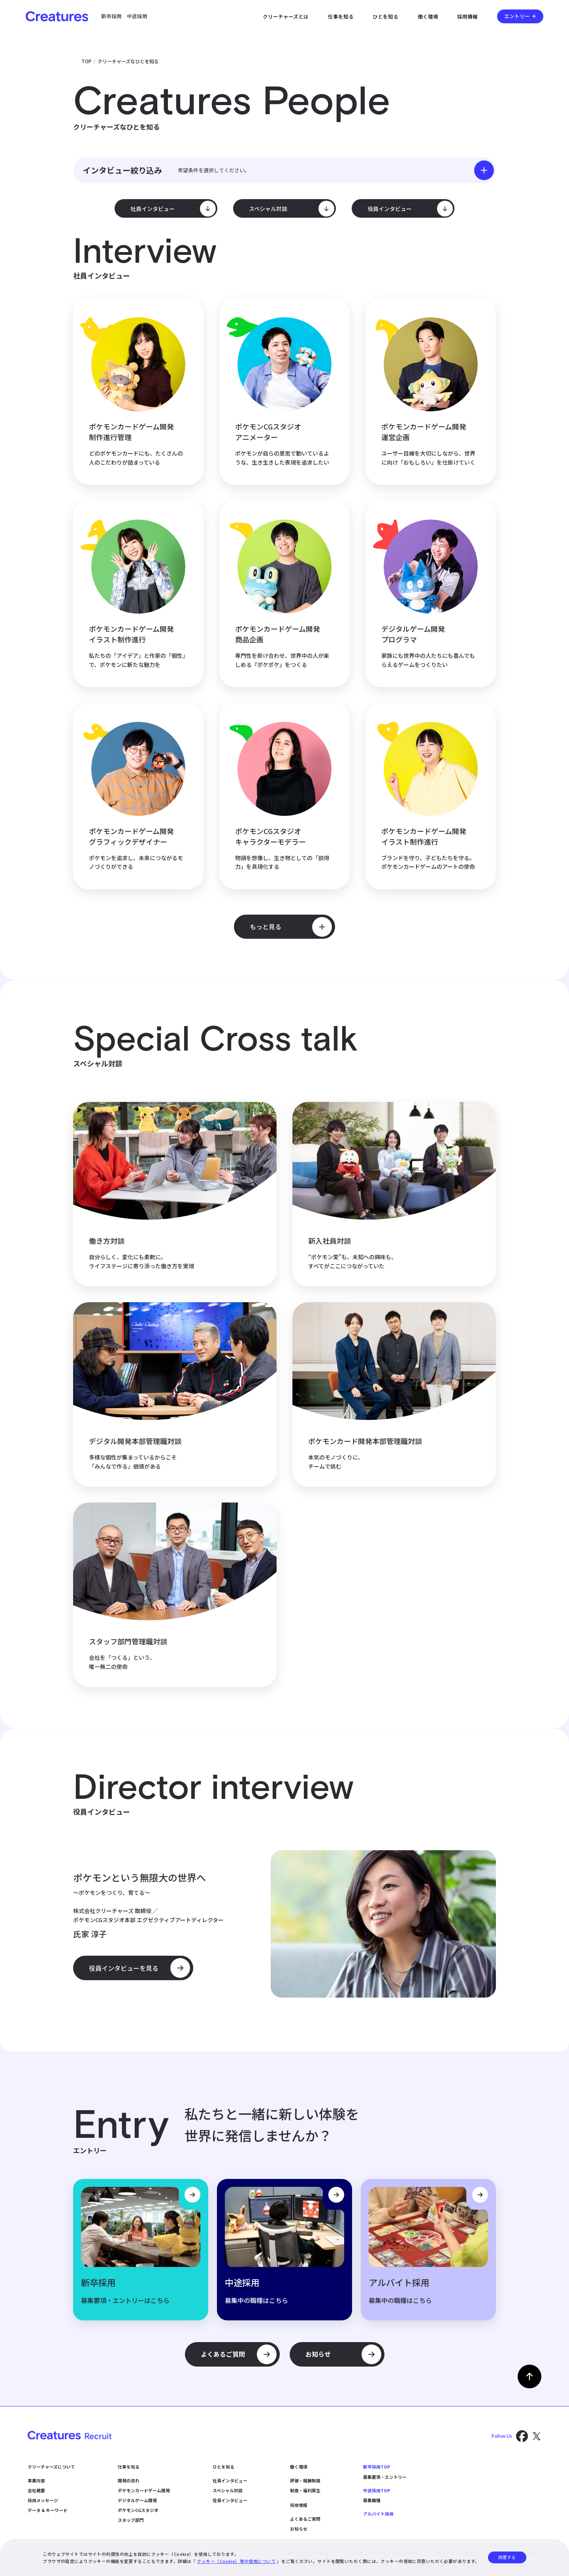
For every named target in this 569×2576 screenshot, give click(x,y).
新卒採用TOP (376, 2466)
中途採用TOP (376, 2490)
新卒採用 (111, 16)
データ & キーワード (48, 2510)
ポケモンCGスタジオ (138, 2510)
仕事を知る (341, 16)
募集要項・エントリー (385, 2477)
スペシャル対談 (228, 2490)
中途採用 (137, 16)
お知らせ (298, 2528)
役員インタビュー (230, 2500)
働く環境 (428, 16)
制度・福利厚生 (305, 2490)
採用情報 (467, 16)
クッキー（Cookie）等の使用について (236, 2561)
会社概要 (36, 2490)
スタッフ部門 (131, 2520)
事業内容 (36, 2480)
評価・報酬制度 (305, 2480)
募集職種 (372, 2500)
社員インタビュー (230, 2480)
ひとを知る (385, 16)
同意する (507, 2557)
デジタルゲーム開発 (137, 2500)
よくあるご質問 (305, 2519)
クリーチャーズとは (286, 16)
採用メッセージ (43, 2500)
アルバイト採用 (378, 2513)
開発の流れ (128, 2480)
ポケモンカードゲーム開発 (144, 2490)
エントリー (517, 16)
